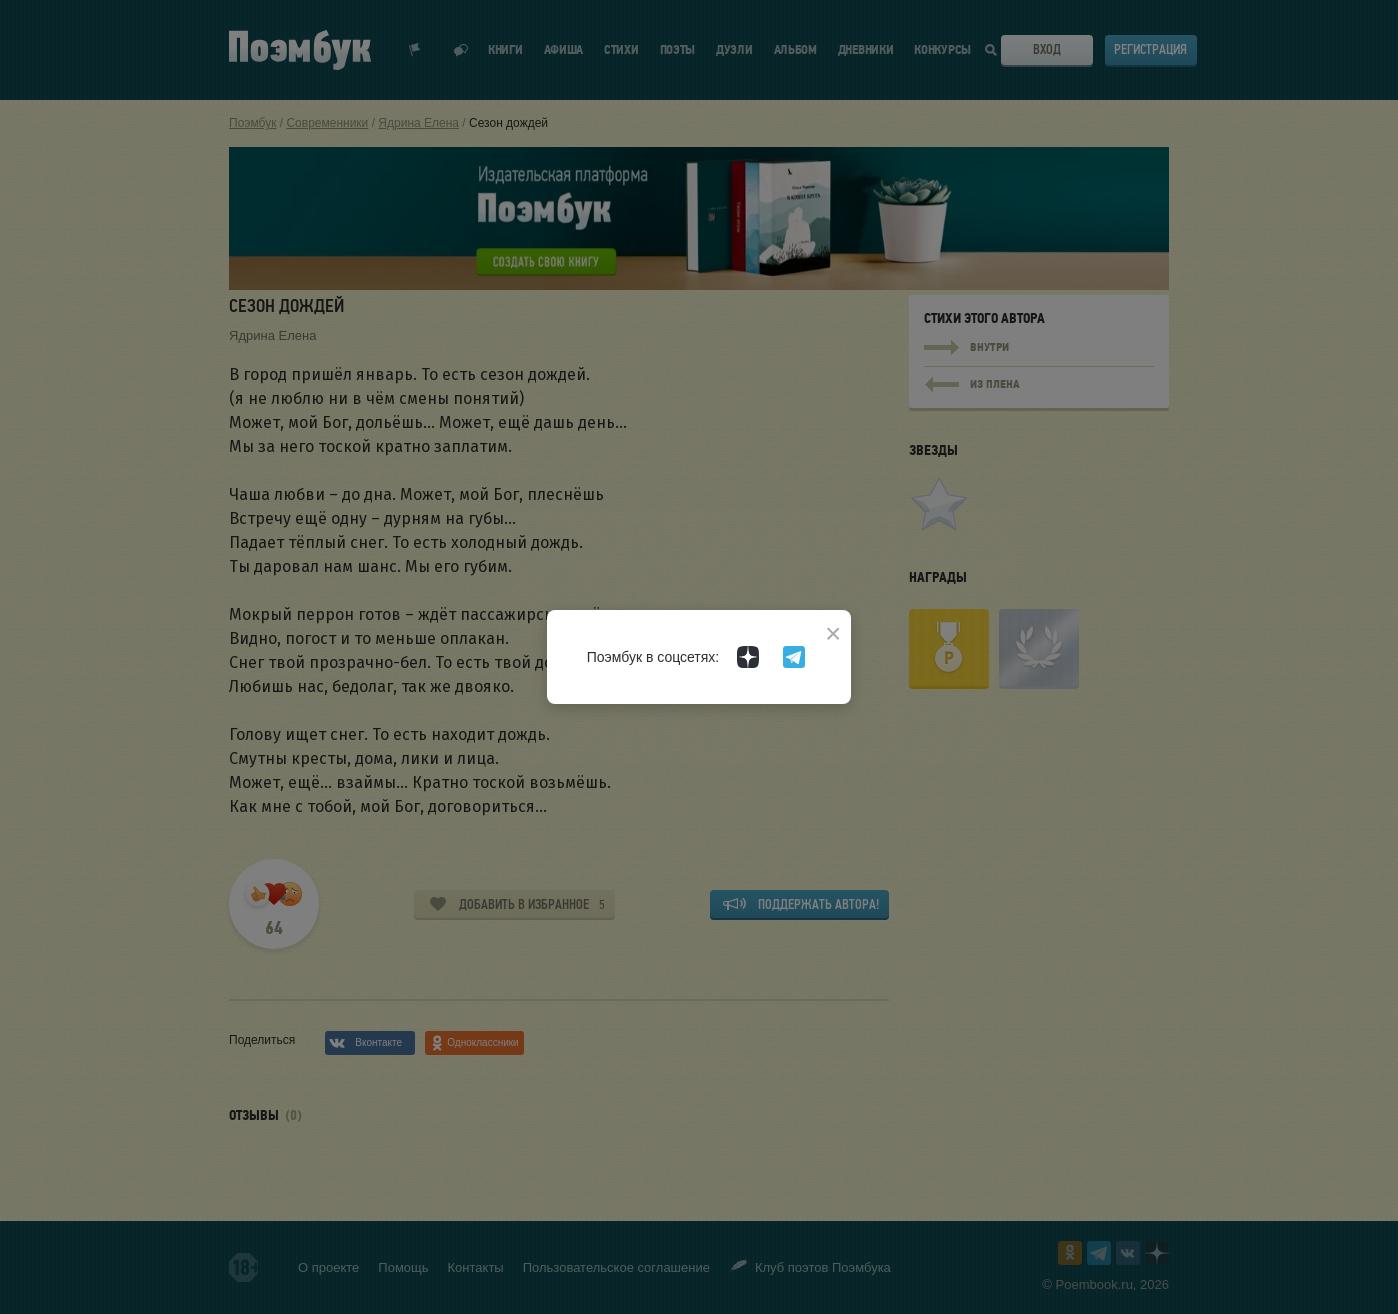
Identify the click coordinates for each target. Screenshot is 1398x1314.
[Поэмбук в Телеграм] (794, 657)
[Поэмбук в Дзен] (748, 657)
